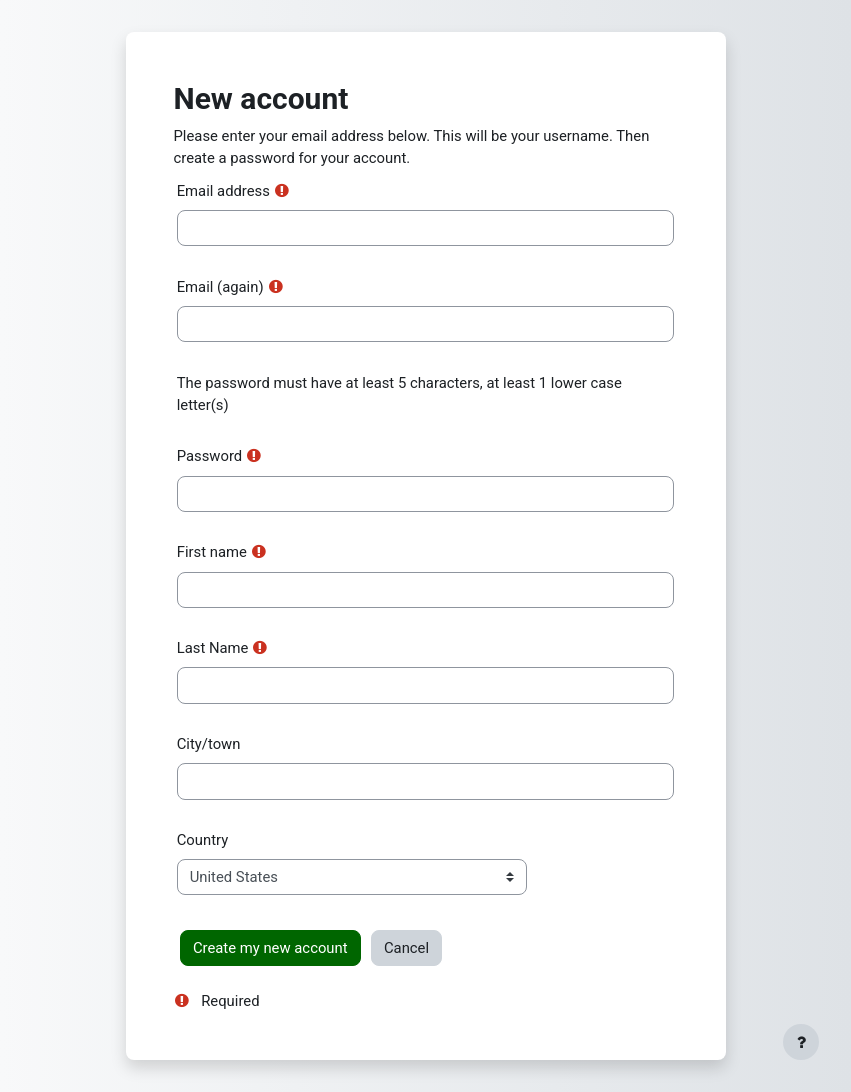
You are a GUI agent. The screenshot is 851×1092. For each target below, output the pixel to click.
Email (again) (220, 287)
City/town (209, 744)
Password (210, 456)
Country (203, 840)
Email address (223, 191)
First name (212, 552)
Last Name (213, 648)
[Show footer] (801, 1042)
